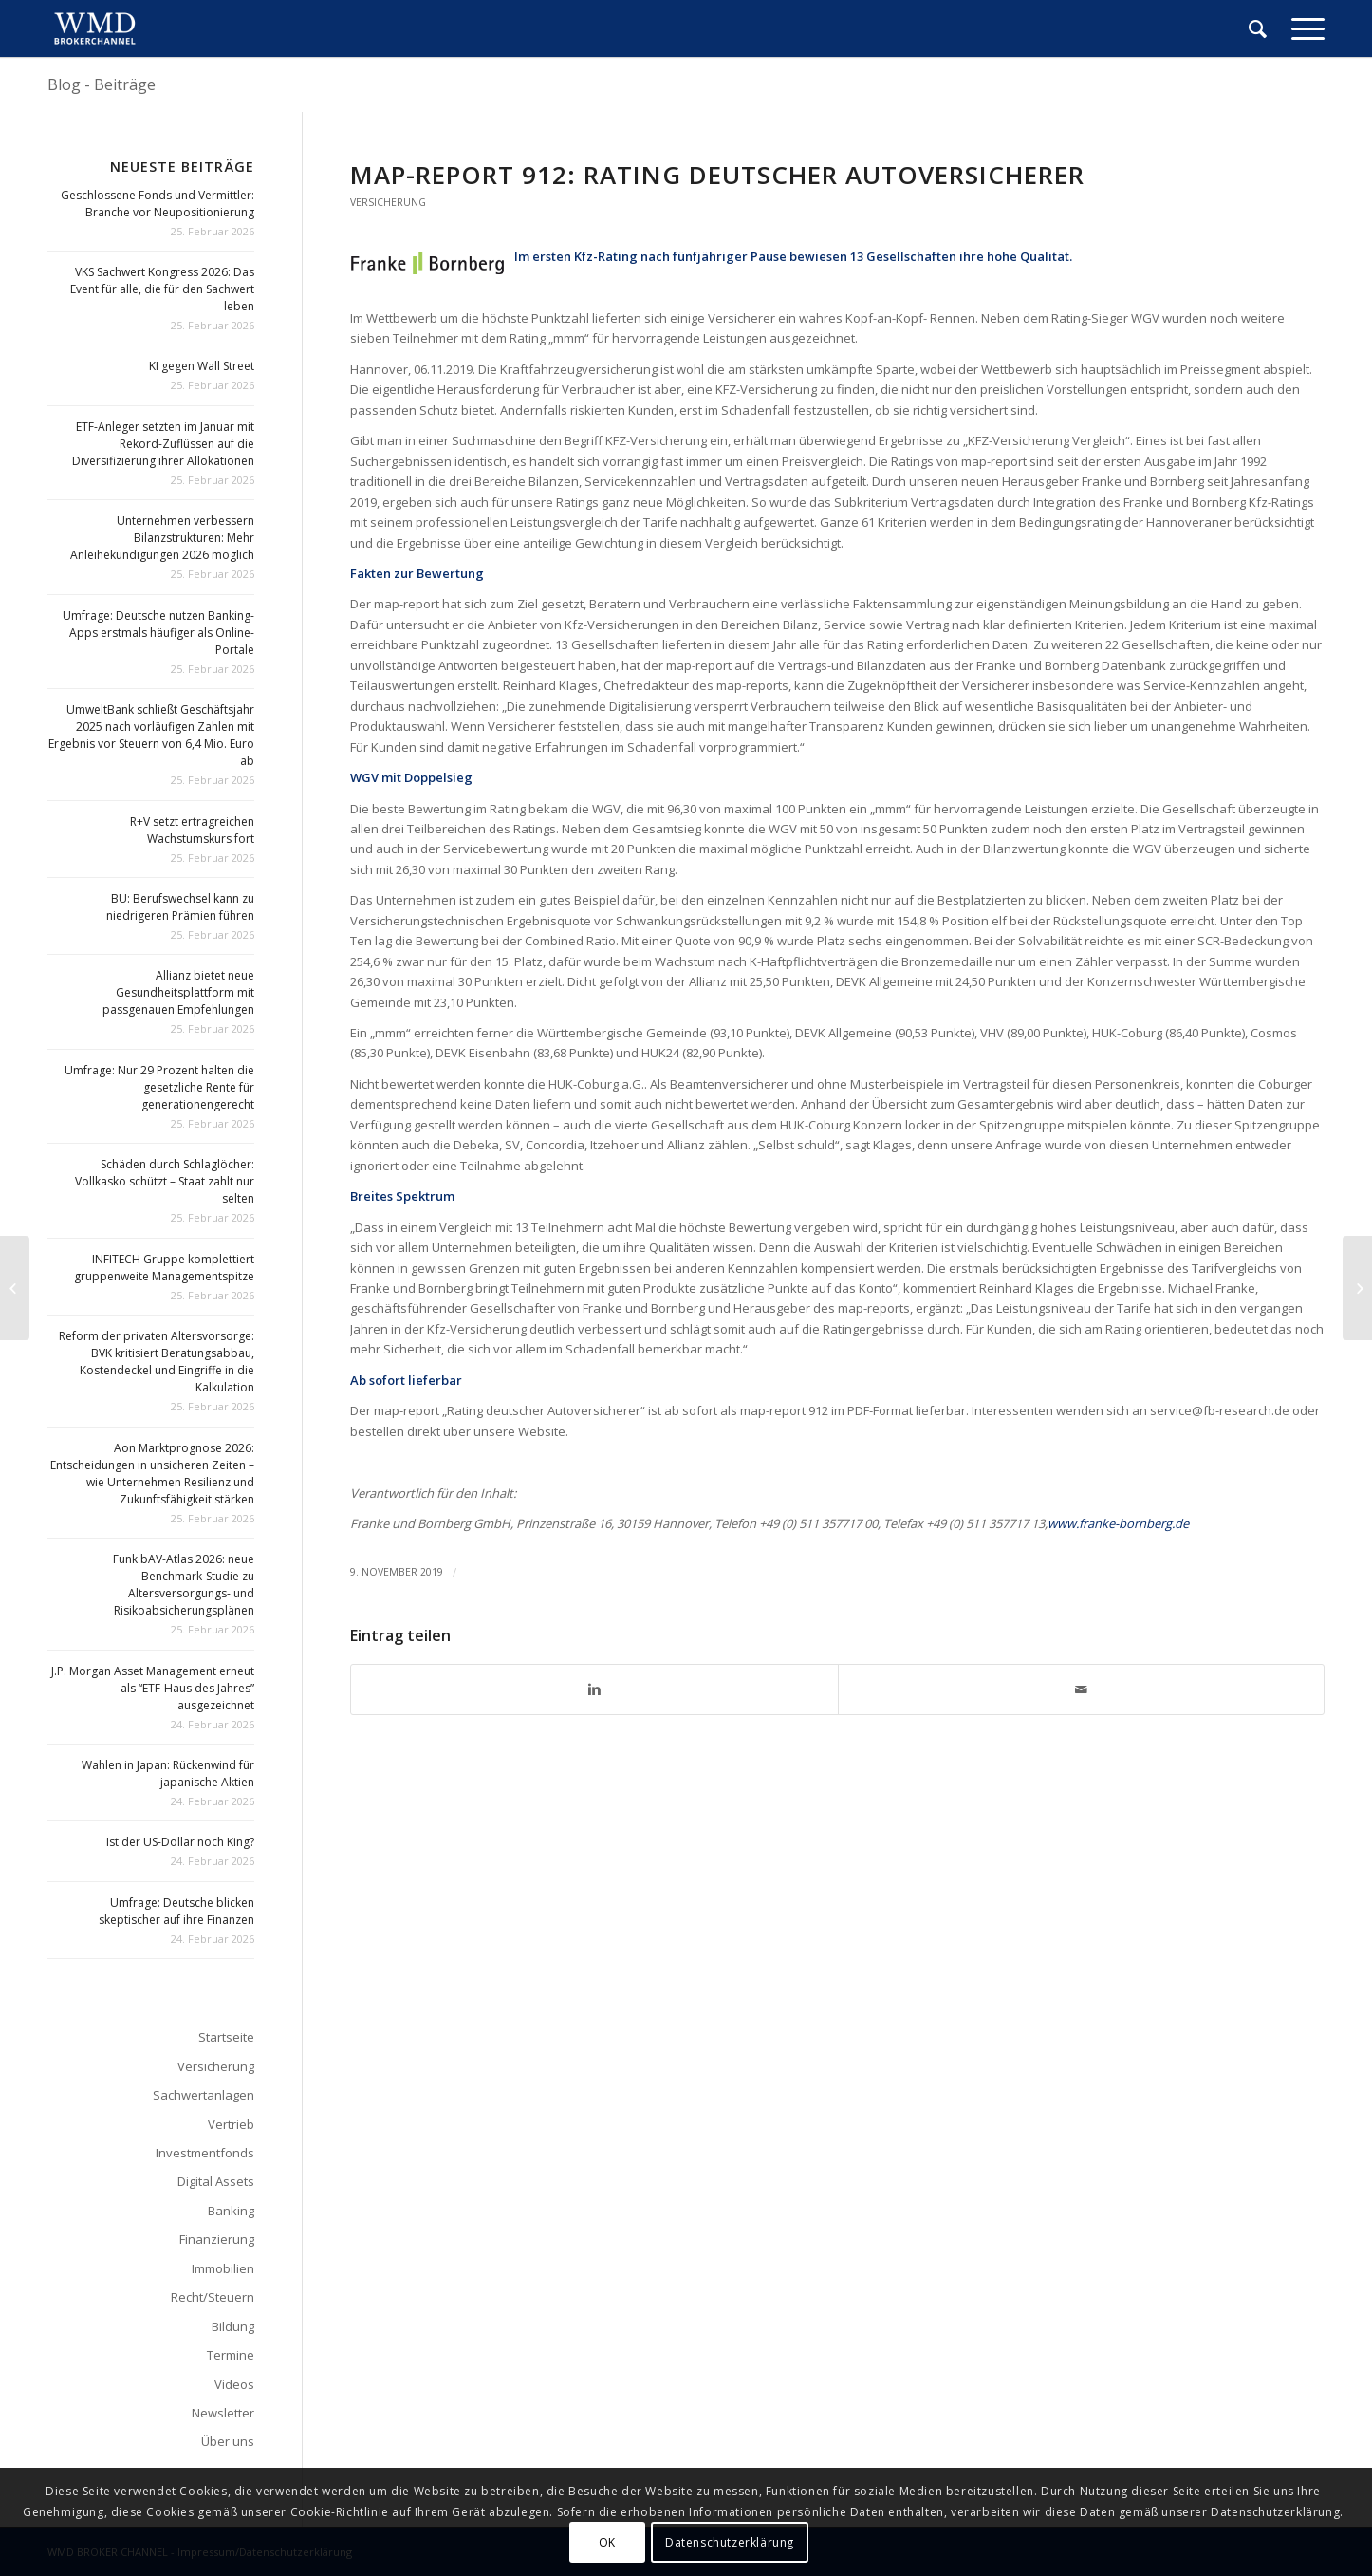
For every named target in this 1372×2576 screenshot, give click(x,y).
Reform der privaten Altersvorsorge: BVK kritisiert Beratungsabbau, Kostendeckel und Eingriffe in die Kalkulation (156, 1361)
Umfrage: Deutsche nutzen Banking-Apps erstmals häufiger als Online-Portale (158, 632)
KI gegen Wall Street (201, 366)
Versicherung (388, 202)
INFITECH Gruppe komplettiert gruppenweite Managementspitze (164, 1267)
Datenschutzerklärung (729, 2542)
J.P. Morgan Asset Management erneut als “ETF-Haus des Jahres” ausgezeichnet (152, 1688)
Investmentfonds (205, 2152)
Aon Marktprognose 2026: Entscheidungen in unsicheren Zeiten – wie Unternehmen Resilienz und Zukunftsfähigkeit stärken (152, 1473)
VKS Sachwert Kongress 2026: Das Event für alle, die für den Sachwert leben (162, 289)
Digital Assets (215, 2181)
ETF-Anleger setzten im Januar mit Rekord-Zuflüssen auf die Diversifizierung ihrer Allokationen (163, 444)
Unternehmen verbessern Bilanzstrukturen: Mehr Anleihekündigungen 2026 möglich (162, 538)
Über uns (227, 2441)
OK (607, 2542)
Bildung (233, 2326)
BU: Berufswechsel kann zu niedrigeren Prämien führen (180, 907)
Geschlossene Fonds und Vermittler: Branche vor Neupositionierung (157, 203)
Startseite (226, 2036)
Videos (234, 2384)
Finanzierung (216, 2239)
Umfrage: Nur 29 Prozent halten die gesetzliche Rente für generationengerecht (159, 1087)
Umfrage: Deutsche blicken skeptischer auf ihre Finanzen (176, 1911)
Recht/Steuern (212, 2296)
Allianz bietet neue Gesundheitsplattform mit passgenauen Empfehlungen (178, 992)
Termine (230, 2354)
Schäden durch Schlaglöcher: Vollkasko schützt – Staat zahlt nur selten (164, 1181)
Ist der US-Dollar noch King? (180, 1842)
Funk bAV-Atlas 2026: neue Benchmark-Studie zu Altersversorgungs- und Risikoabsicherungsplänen (183, 1584)
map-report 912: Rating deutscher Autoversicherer (717, 175)
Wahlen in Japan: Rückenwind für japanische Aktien (168, 1773)
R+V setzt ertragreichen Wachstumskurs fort (192, 830)
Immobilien (223, 2268)
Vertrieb (231, 2124)
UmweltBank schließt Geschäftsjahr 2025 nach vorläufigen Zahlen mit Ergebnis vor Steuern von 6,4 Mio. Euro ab (151, 735)
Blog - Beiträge (101, 84)
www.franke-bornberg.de (1118, 1523)
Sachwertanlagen (203, 2094)
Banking (231, 2210)
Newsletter (223, 2412)
